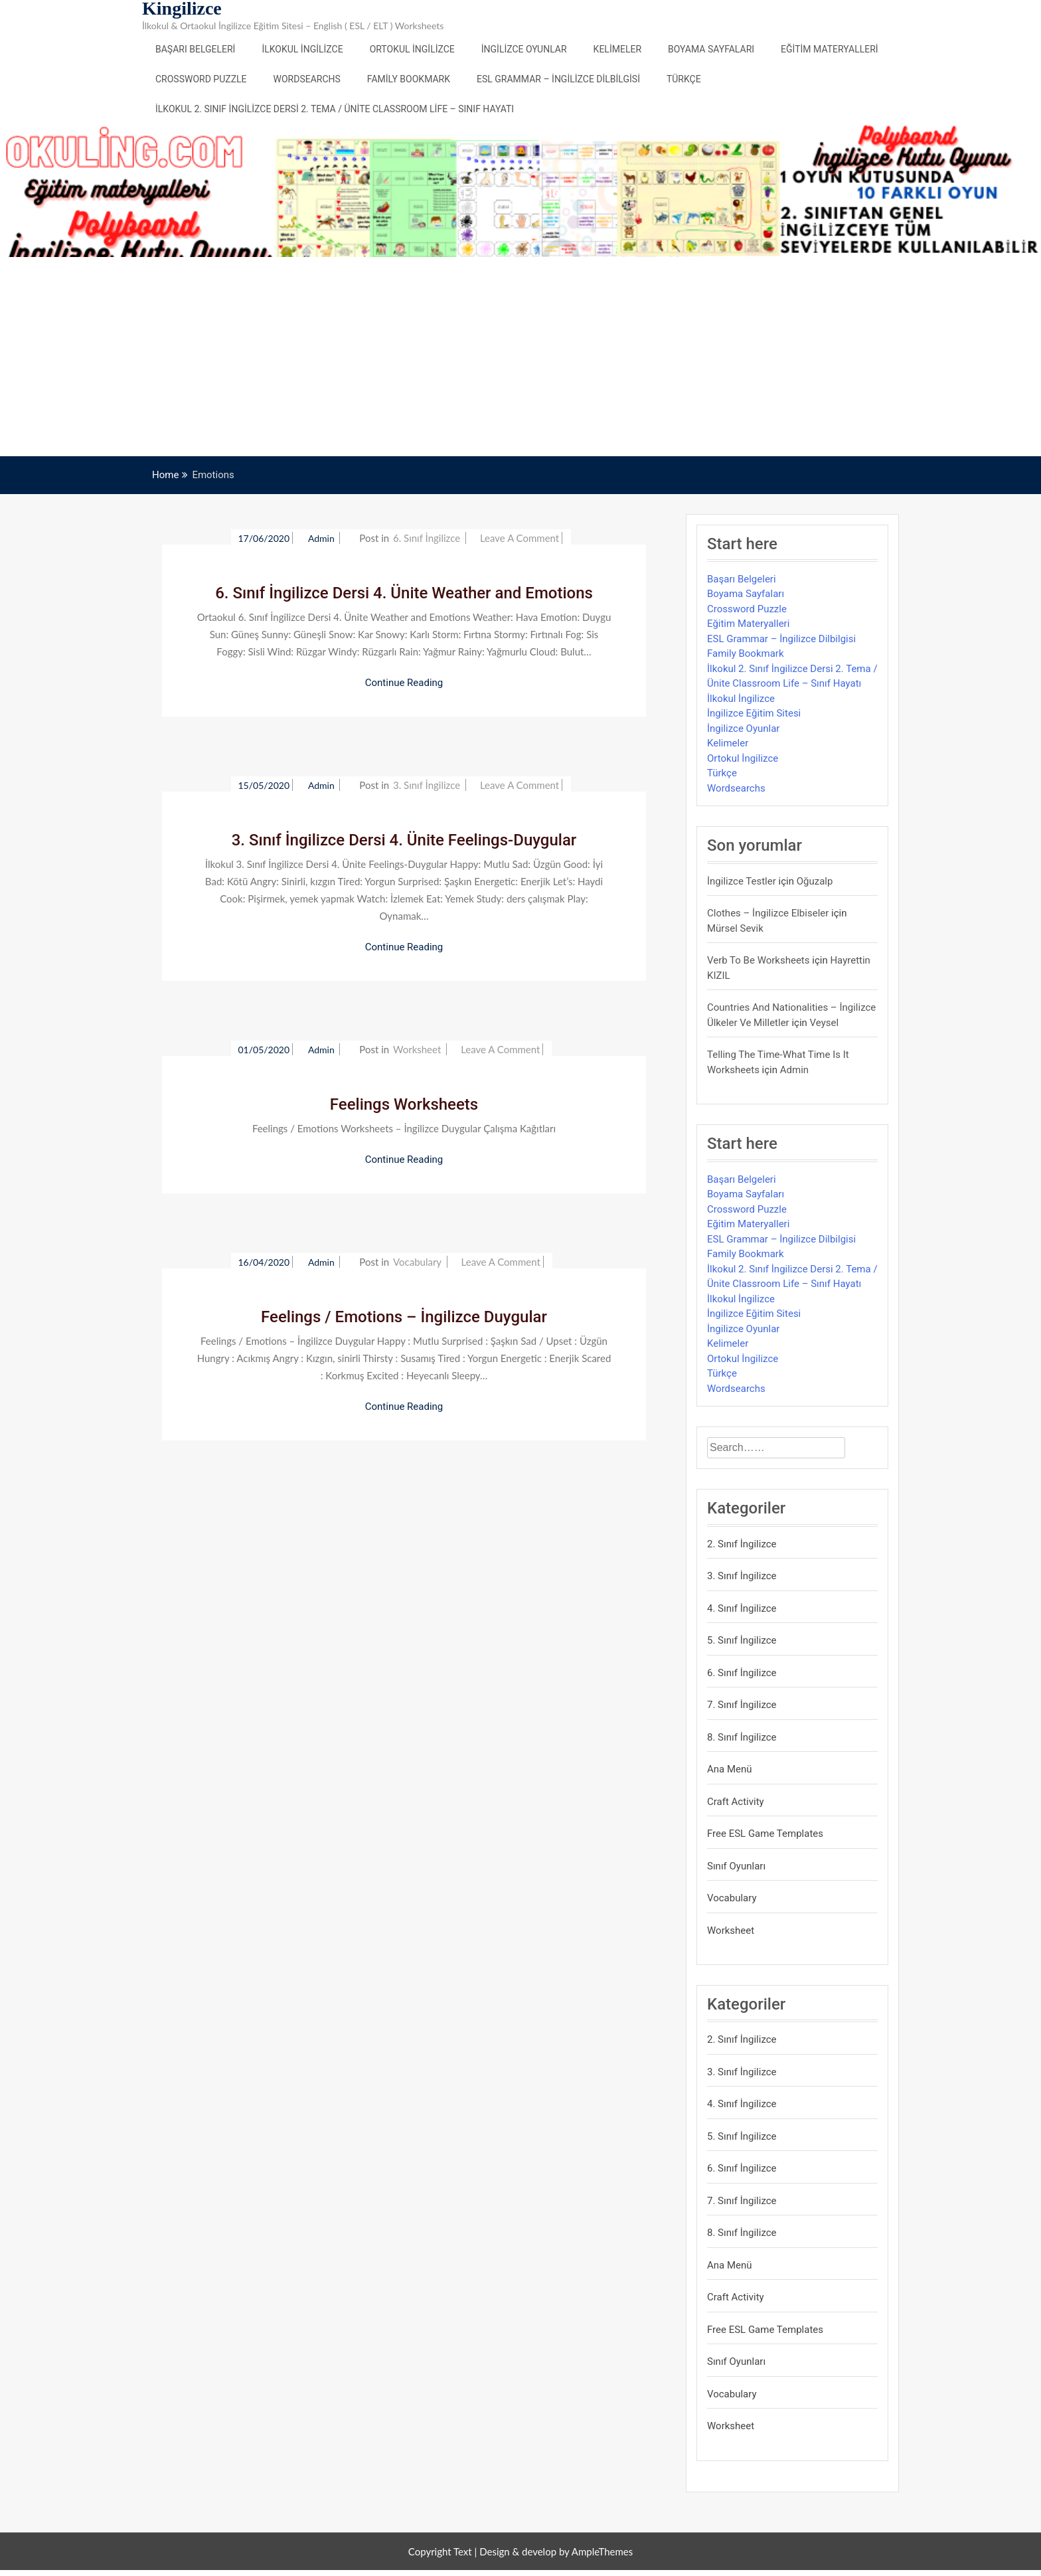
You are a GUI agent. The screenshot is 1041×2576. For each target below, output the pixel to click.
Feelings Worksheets (404, 1104)
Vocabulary (417, 1262)
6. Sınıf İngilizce (426, 538)
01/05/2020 (263, 1049)
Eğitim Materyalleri (829, 49)
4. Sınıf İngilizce (742, 1608)
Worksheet (417, 1049)
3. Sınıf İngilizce (426, 785)
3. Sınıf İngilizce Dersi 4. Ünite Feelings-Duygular (404, 840)
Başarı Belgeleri (195, 49)
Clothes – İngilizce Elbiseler (768, 913)
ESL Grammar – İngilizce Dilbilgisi (558, 79)
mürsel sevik (735, 928)
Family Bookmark (408, 79)
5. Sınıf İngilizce (742, 1640)
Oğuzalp (815, 881)
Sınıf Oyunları (736, 1866)
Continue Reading (404, 683)
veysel (824, 1023)
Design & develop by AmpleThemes (556, 2551)
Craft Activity (735, 1802)
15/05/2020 (263, 785)
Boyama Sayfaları (711, 49)
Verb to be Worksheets (758, 960)
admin (322, 538)
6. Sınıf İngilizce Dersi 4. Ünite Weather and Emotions (404, 593)
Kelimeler (617, 49)
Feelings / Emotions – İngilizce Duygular (404, 1317)
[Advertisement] (520, 357)
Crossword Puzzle (201, 79)
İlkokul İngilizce (302, 49)
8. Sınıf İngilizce (742, 1737)
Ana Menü (729, 1769)
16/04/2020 (263, 1262)
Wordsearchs (307, 79)
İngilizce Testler (741, 881)
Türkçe (684, 79)
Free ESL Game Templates (765, 1834)
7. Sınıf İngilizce (742, 1705)
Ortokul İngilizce (412, 49)
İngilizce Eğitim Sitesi (754, 713)
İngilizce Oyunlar (524, 49)
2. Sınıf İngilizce (742, 1544)
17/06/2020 (263, 538)
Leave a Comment (519, 538)
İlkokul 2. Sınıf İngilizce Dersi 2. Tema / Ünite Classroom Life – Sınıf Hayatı (334, 109)
